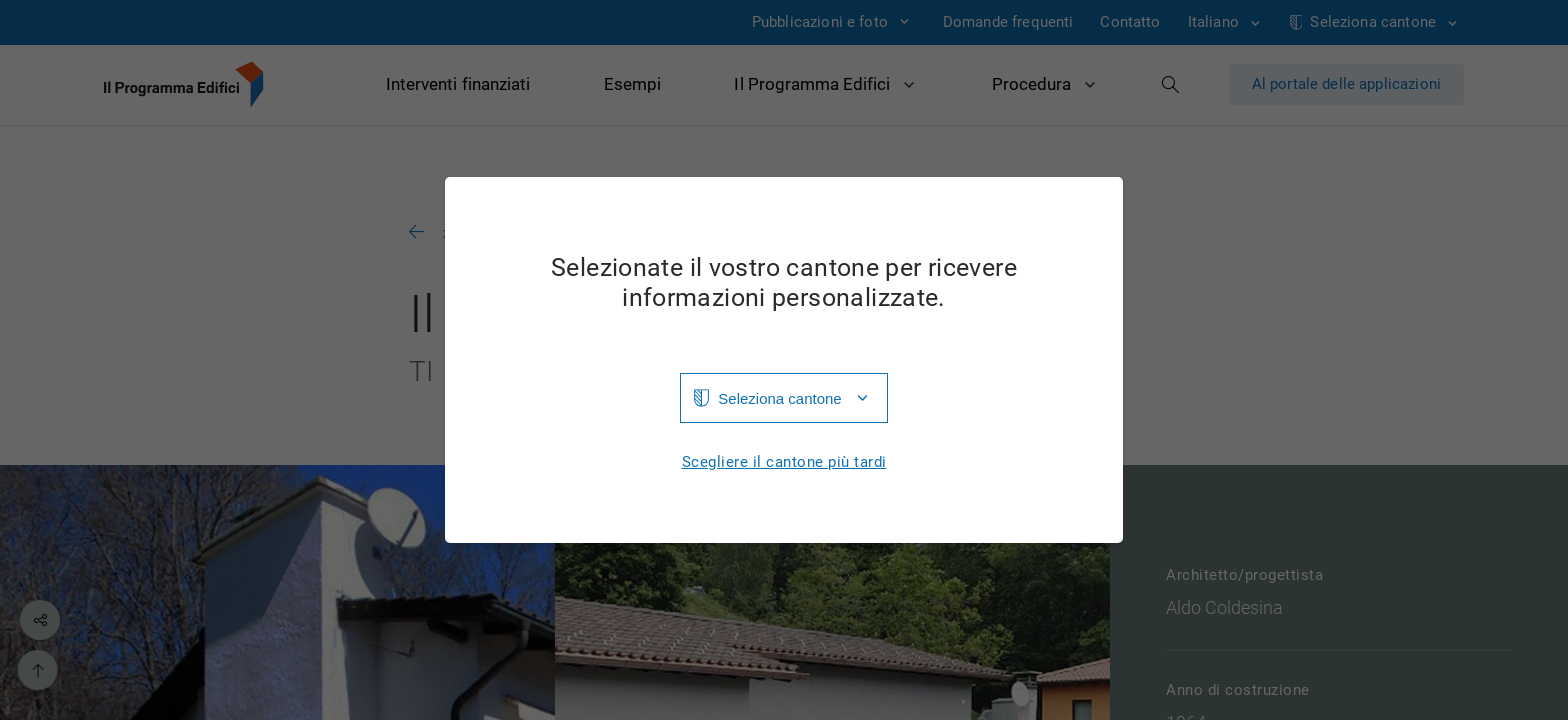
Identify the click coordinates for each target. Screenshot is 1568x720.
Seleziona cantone (779, 398)
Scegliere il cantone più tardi (784, 462)
